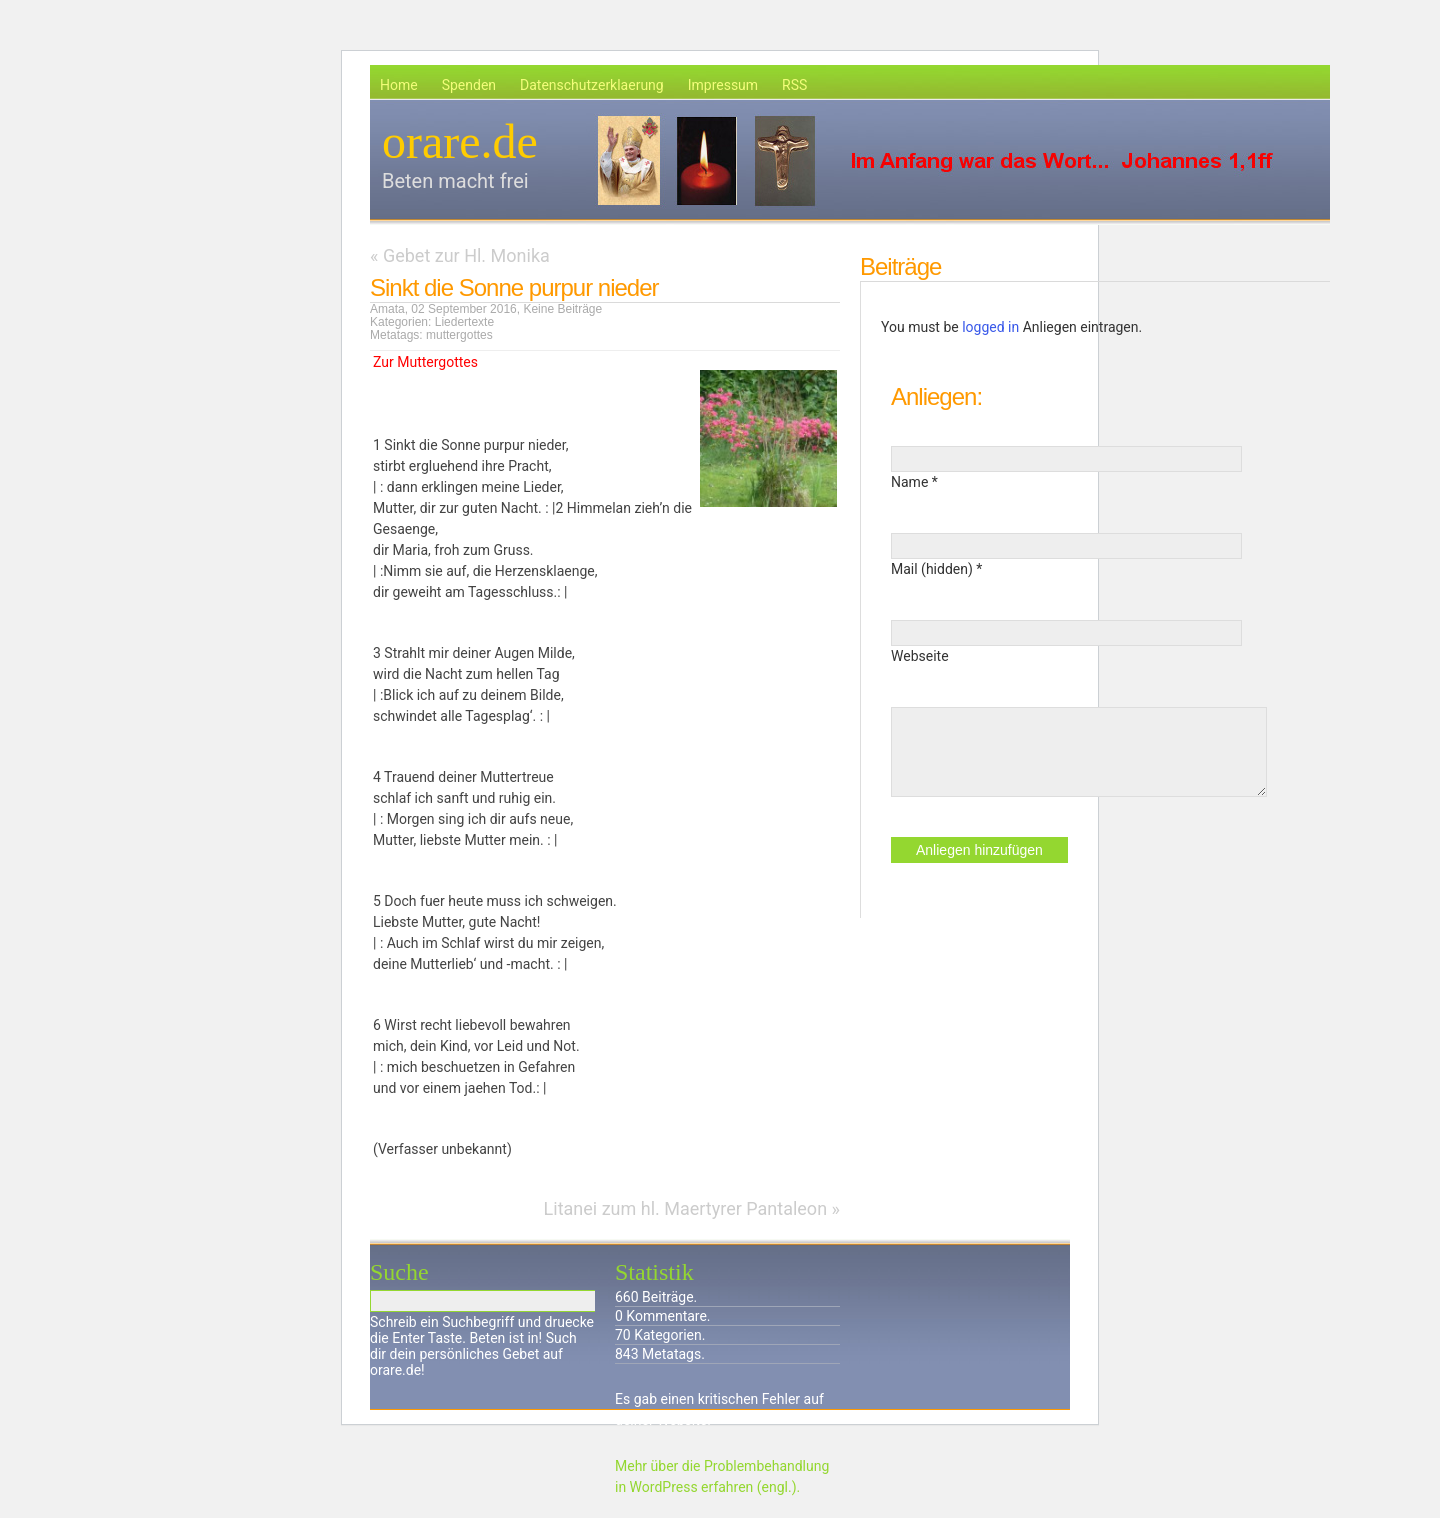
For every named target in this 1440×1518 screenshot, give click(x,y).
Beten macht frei (455, 181)
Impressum (723, 85)
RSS (794, 85)
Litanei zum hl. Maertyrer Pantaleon (686, 1208)
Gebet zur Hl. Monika (466, 255)
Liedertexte (464, 322)
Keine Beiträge (562, 309)
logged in (990, 327)
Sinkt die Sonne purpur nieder (514, 287)
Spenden (469, 85)
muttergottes (459, 335)
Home (399, 85)
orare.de (460, 141)
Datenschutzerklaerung (592, 85)
